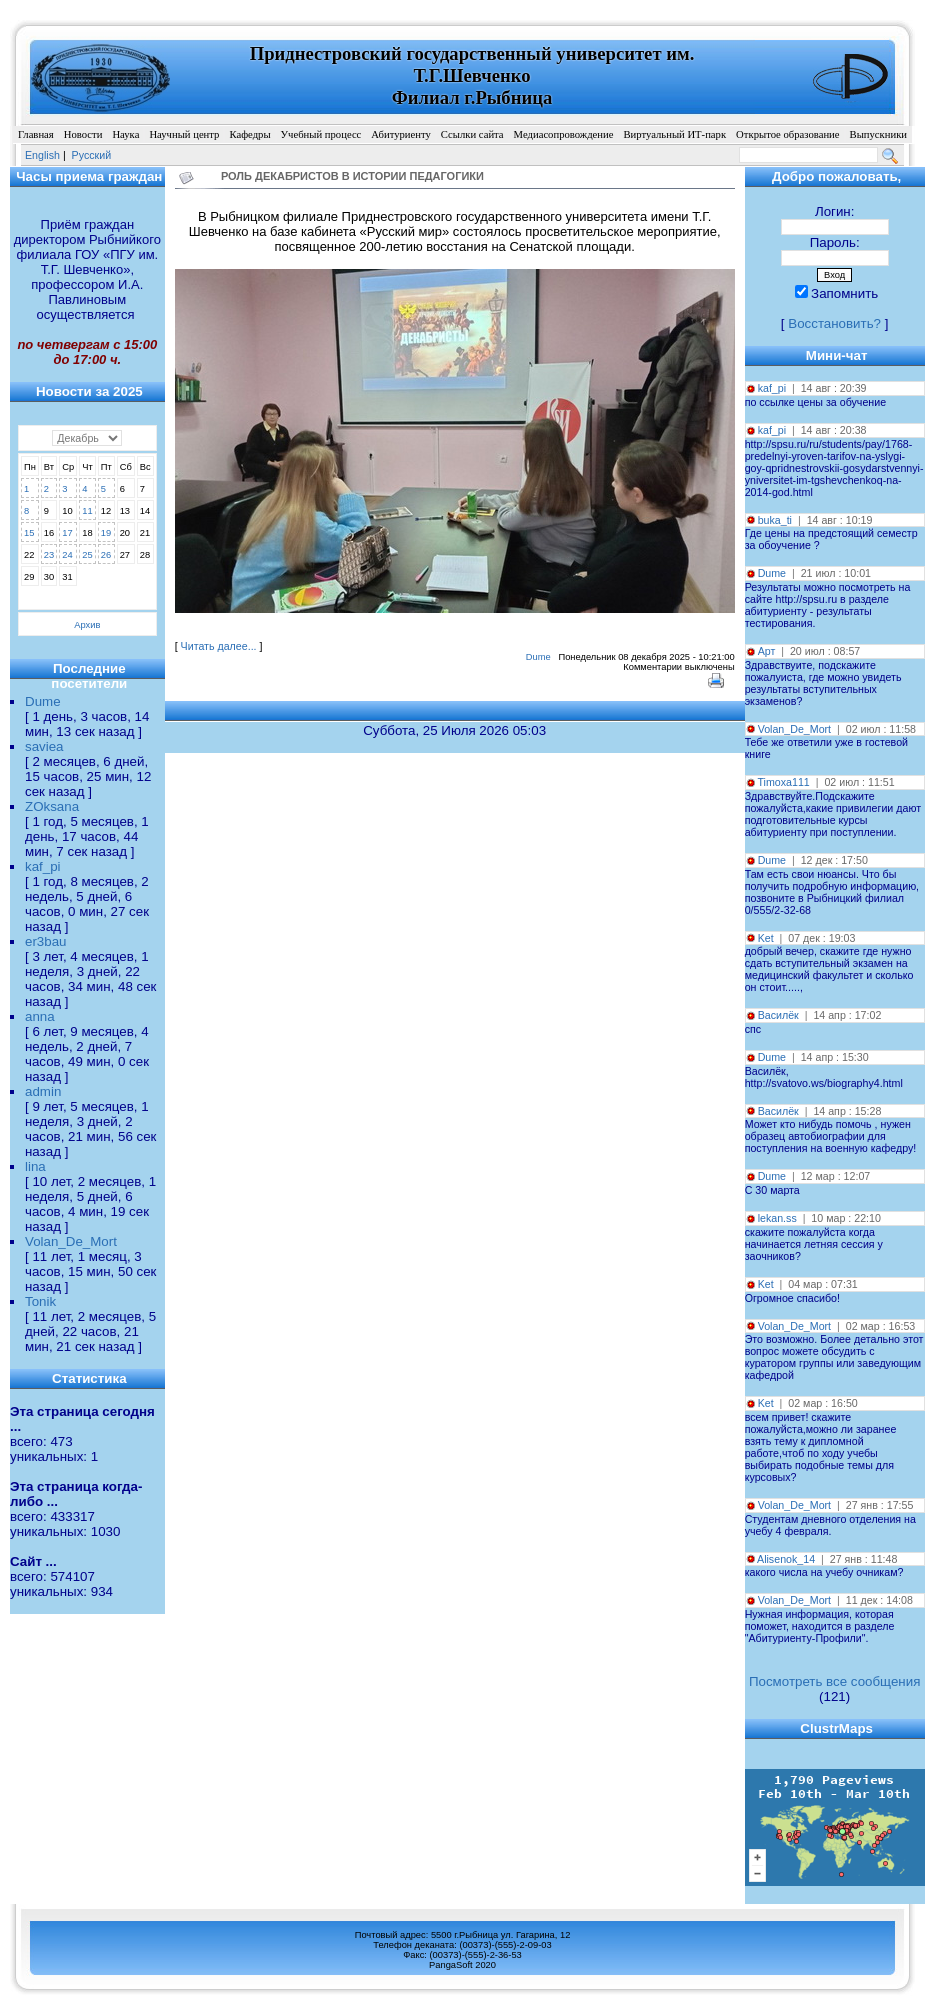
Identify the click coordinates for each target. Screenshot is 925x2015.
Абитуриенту (400, 134)
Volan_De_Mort (71, 1241)
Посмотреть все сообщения (834, 1681)
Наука (125, 134)
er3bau (46, 941)
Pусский (92, 155)
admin (43, 1091)
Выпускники (879, 134)
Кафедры (249, 134)
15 (29, 533)
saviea (44, 746)
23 (49, 555)
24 (67, 555)
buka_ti (775, 520)
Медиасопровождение (564, 134)
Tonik (40, 1301)
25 (87, 555)
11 (87, 511)
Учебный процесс (321, 134)
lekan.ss (777, 1218)
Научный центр (184, 134)
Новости (83, 134)
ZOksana (52, 806)
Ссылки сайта (472, 134)
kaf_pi (43, 866)
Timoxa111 (783, 782)
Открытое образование (787, 134)
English (42, 155)
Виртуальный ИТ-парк (674, 134)
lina (35, 1166)
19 (106, 533)
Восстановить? (834, 323)
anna (40, 1016)
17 (67, 533)
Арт (767, 651)
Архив (87, 625)
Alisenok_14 (786, 1559)
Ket (766, 938)
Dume (43, 701)
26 (106, 555)
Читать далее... (219, 646)
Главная (36, 134)
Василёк (778, 1015)
